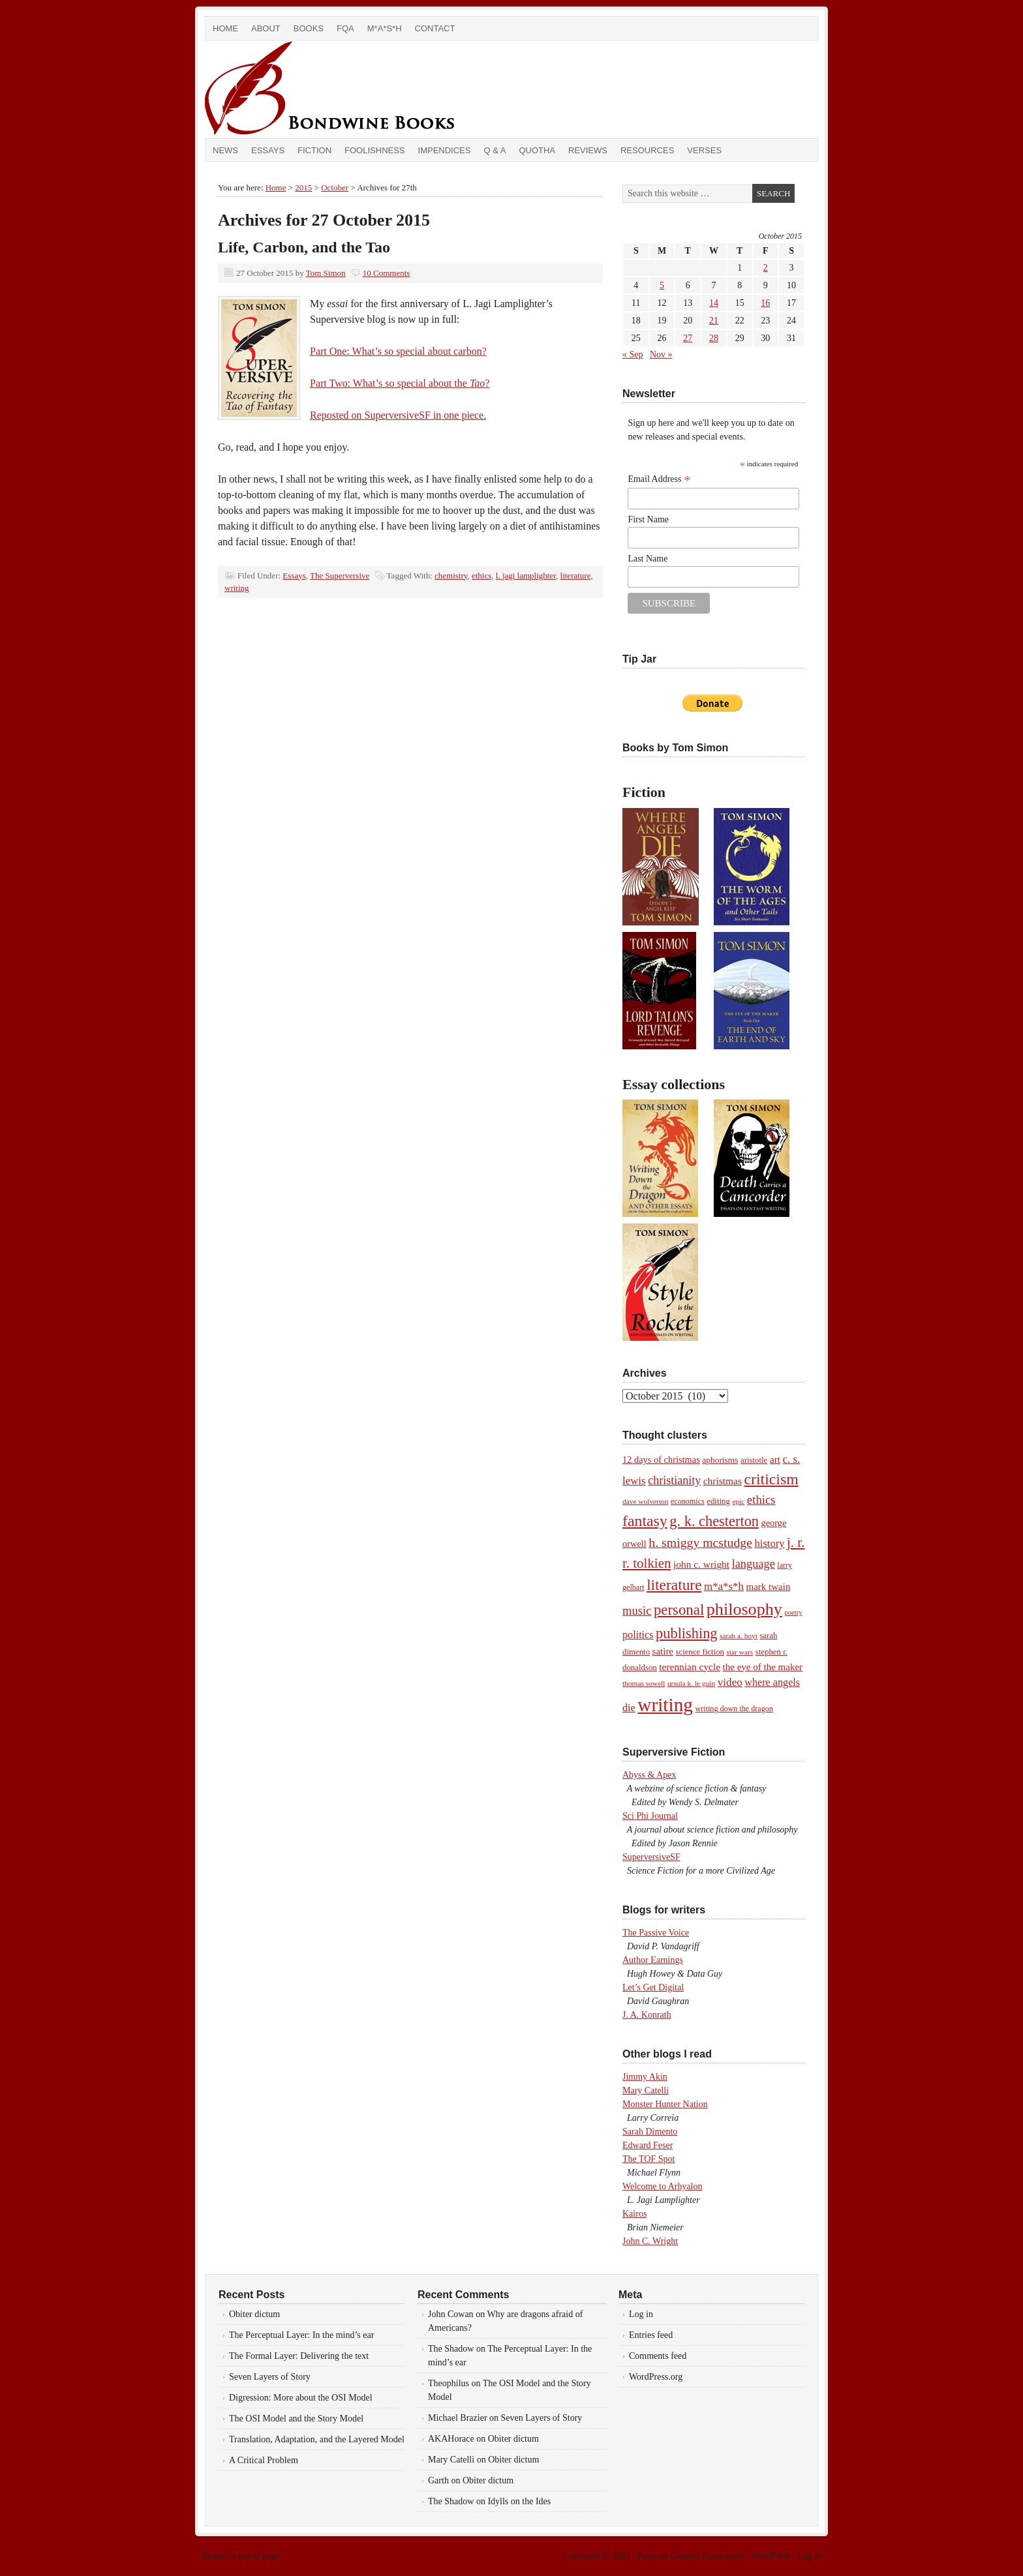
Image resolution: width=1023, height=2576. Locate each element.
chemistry (451, 575)
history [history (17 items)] (769, 1543)
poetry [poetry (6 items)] (793, 1612)
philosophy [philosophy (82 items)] (744, 1609)
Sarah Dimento (649, 2131)
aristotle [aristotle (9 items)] (754, 1460)
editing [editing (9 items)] (718, 1501)
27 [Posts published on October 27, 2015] (687, 338)
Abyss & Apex (649, 1775)
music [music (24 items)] (636, 1610)
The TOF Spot (648, 2159)
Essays (267, 150)
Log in (641, 2314)
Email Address (659, 479)
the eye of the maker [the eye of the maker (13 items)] (762, 1667)
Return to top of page (240, 2556)
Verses (704, 150)
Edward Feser (647, 2145)
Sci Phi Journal (650, 1816)
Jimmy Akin (644, 2077)
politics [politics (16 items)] (638, 1634)
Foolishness (374, 150)
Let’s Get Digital (653, 1987)
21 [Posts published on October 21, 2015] (713, 320)
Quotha (537, 150)
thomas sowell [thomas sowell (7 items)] (643, 1683)
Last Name (647, 558)
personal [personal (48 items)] (679, 1610)
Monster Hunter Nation (665, 2104)
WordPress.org (655, 2377)
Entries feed (651, 2335)
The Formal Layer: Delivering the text (299, 2356)
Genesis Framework (707, 2556)
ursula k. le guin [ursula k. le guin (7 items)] (691, 1683)
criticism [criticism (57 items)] (771, 1479)
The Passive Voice (655, 1933)
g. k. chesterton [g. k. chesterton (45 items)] (714, 1521)
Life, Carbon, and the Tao (304, 247)
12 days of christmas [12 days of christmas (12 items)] (661, 1459)
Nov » (661, 354)
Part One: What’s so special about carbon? (398, 351)
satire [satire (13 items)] (662, 1651)
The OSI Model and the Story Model (296, 2418)
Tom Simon (326, 273)
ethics (481, 575)
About (266, 28)
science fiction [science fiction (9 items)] (700, 1651)
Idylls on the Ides (519, 2501)
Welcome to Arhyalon (662, 2186)
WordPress (770, 2556)
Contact (435, 28)
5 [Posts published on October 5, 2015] (662, 285)
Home (225, 28)
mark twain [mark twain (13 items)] (768, 1586)
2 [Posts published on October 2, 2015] (765, 268)
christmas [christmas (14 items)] (722, 1480)
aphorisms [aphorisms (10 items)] (720, 1460)
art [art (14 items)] (775, 1459)
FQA (345, 28)
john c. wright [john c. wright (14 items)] (701, 1564)
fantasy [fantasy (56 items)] (644, 1520)
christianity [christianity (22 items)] (674, 1480)
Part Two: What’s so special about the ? (399, 383)
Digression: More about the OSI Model (301, 2398)
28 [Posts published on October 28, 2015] (713, 338)
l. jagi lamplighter (526, 575)
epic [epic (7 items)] (738, 1501)
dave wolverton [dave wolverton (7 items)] (645, 1501)
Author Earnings (652, 1960)
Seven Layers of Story (270, 2377)
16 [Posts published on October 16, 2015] (765, 303)
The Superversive (339, 575)
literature (575, 575)
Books (309, 28)
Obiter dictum (254, 2314)
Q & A (494, 150)
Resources (647, 150)
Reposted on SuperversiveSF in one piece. (398, 415)
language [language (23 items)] (753, 1563)
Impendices (444, 150)
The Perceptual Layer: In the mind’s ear (301, 2335)
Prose (647, 2556)
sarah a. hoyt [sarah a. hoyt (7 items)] (738, 1636)
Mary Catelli (645, 2090)
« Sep (632, 354)
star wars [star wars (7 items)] (739, 1652)
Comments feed (657, 2356)
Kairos (634, 2214)
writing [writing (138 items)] (665, 1704)
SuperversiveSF (651, 1857)
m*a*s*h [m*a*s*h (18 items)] (724, 1586)
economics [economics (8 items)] (688, 1501)
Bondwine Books (351, 89)
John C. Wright (650, 2241)
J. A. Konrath (646, 2015)
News (225, 150)
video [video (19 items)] (730, 1682)
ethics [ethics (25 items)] (761, 1499)
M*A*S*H (384, 28)
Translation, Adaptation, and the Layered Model (317, 2439)
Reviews (587, 150)
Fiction (314, 150)
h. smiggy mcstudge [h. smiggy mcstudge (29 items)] (700, 1542)
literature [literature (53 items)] (674, 1584)
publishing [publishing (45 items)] (686, 1633)
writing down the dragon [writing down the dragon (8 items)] (733, 1708)
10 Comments (386, 273)
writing (236, 588)
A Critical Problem (263, 2460)
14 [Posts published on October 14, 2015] (713, 303)
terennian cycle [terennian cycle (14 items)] (689, 1666)
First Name (648, 519)
